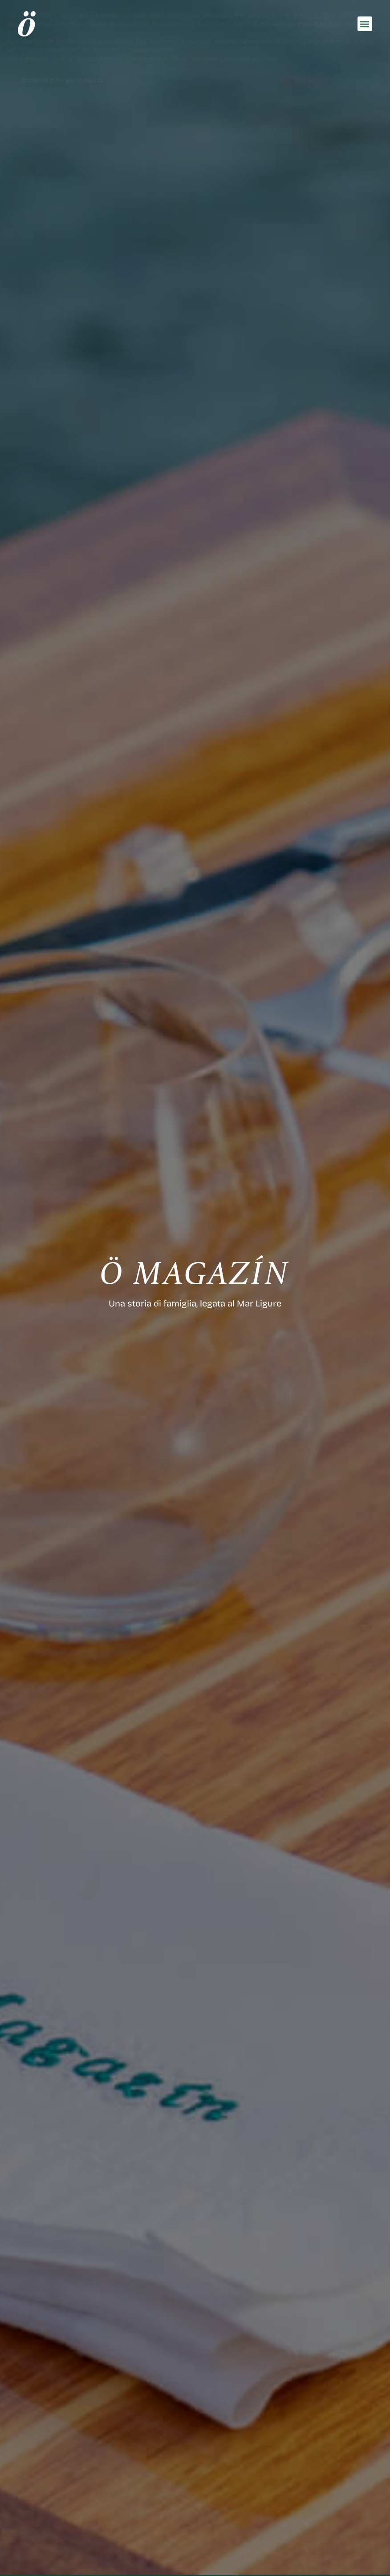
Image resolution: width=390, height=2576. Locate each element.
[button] (365, 23)
